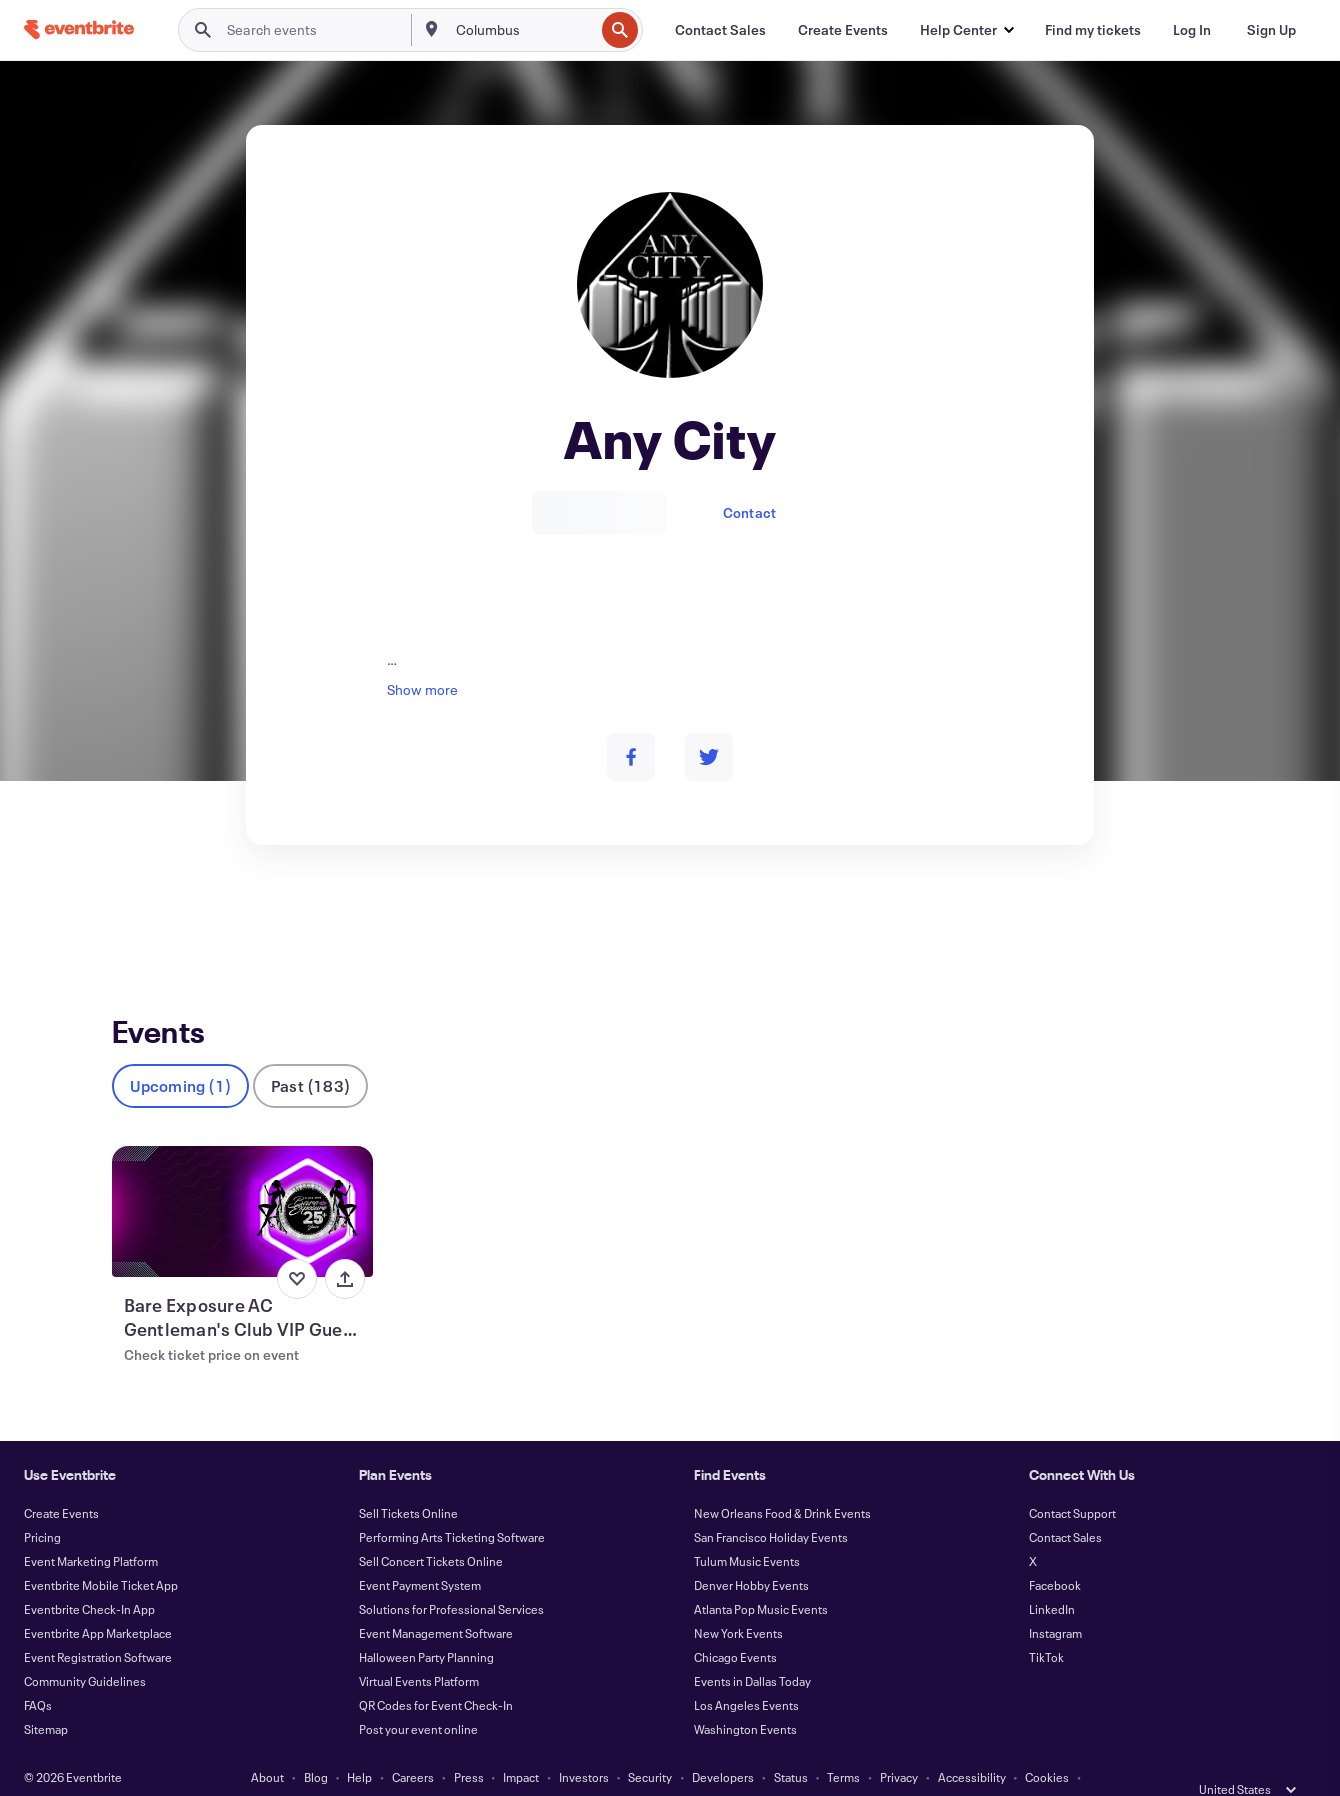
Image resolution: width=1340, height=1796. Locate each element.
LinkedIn (1052, 1576)
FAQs (38, 1672)
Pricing (42, 1504)
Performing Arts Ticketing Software (452, 1504)
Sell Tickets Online (408, 1480)
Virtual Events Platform (419, 1648)
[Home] (79, 29)
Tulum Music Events (747, 1528)
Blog (316, 1744)
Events (133, 918)
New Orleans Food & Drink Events (782, 1480)
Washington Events (745, 1696)
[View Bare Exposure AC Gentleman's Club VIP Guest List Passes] (242, 1178)
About (267, 1744)
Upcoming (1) (180, 1052)
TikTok (1046, 1624)
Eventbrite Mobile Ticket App (101, 1552)
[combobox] (523, 30)
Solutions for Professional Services (451, 1576)
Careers (413, 1744)
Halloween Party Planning (426, 1624)
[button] (966, 30)
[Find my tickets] (1093, 30)
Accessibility (972, 1744)
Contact (749, 512)
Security (650, 1744)
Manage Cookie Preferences (669, 1768)
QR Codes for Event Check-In (436, 1672)
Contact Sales (1065, 1504)
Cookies (1047, 1744)
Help (359, 1744)
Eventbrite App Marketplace (98, 1600)
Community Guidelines (85, 1648)
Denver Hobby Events (751, 1552)
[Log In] (1192, 30)
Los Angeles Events (746, 1672)
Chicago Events (735, 1624)
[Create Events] (843, 30)
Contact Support (1072, 1480)
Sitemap (46, 1696)
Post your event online (418, 1696)
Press (469, 1744)
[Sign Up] (1271, 30)
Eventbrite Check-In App (89, 1576)
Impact (521, 1744)
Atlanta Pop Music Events (761, 1576)
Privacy (899, 1744)
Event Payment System (420, 1552)
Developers (723, 1744)
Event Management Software (436, 1600)
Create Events (61, 1480)
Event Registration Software (98, 1624)
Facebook (1055, 1552)
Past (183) (310, 1052)
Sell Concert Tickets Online (431, 1528)
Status (791, 1744)
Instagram (1055, 1600)
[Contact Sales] (720, 30)
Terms (843, 1744)
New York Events (738, 1600)
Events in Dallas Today (752, 1648)
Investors (584, 1744)
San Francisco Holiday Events (771, 1504)
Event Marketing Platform (91, 1528)
